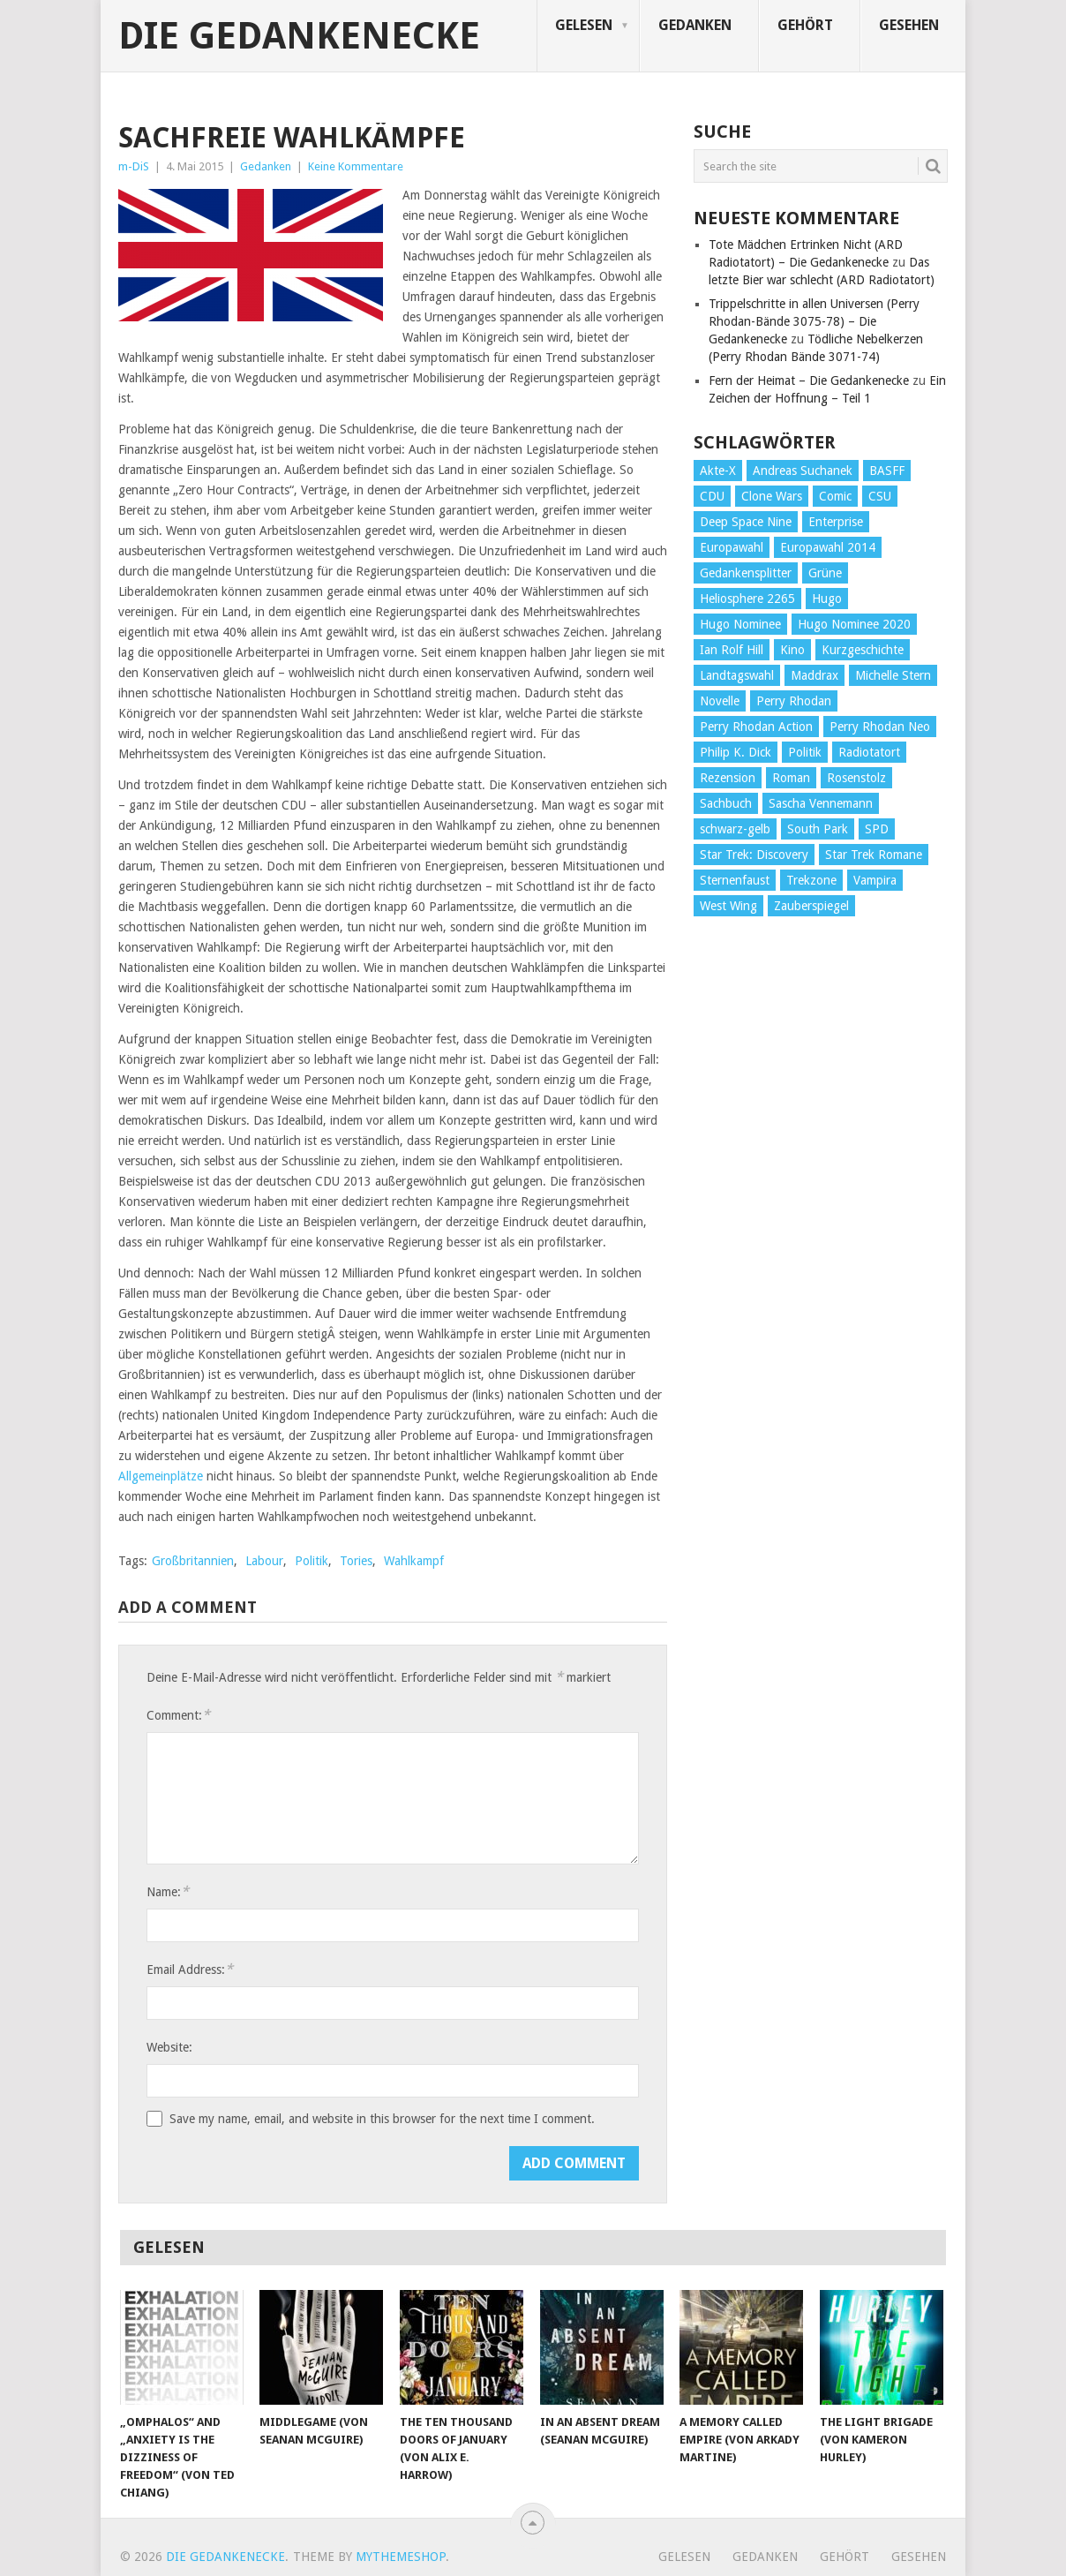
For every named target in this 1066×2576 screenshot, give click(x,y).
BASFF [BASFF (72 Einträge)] (887, 470)
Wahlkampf (414, 1561)
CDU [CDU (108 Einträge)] (712, 496)
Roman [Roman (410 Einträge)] (791, 778)
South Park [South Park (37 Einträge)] (817, 829)
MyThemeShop (401, 2557)
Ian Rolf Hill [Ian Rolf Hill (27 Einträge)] (731, 650)
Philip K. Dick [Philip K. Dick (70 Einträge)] (735, 752)
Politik (311, 1561)
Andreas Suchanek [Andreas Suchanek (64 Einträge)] (802, 470)
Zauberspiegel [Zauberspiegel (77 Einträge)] (811, 906)
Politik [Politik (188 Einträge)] (805, 752)
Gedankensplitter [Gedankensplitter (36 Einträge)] (746, 573)
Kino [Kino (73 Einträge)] (792, 650)
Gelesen (583, 25)
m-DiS (133, 166)
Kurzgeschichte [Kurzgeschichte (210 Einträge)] (863, 650)
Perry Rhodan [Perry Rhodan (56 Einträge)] (793, 701)
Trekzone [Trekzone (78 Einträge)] (811, 880)
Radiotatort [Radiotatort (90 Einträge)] (869, 752)
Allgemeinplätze (160, 1476)
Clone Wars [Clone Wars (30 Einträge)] (771, 496)
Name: (167, 1891)
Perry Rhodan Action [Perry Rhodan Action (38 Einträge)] (756, 726)
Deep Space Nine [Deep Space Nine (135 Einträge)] (746, 522)
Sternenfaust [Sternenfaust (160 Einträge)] (734, 880)
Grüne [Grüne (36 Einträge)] (825, 573)
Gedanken (695, 25)
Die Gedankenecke (299, 36)
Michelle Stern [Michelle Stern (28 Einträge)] (893, 675)
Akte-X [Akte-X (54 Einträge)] (718, 470)
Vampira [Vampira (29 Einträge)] (875, 880)
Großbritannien (193, 1561)
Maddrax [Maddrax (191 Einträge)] (814, 675)
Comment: (178, 1714)
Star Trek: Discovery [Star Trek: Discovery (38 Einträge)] (754, 854)
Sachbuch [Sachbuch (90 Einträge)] (726, 803)
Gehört (805, 25)
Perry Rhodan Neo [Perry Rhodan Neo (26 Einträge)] (880, 726)
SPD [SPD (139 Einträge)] (877, 829)
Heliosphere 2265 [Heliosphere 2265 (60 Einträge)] (747, 598)
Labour (264, 1561)
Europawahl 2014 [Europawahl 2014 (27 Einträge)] (827, 547)
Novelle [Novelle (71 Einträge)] (719, 701)
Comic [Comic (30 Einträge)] (835, 496)
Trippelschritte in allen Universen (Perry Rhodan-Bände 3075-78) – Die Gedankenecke (814, 321)
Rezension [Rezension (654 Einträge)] (727, 778)
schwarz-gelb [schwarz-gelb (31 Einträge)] (735, 829)
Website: (169, 2047)
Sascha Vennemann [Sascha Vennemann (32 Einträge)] (821, 803)
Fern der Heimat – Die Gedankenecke (809, 380)
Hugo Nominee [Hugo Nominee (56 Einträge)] (740, 624)
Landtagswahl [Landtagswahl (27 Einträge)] (737, 675)
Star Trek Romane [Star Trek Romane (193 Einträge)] (873, 854)
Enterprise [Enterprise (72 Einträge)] (835, 522)
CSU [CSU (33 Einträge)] (879, 496)
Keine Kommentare (355, 166)
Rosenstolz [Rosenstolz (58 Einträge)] (856, 778)
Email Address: (189, 1969)
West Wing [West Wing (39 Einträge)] (728, 906)
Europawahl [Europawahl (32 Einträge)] (731, 547)
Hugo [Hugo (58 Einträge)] (827, 598)
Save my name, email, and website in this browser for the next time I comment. (382, 2119)
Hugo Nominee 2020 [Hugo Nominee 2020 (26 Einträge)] (854, 624)
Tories (356, 1561)
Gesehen (909, 25)
